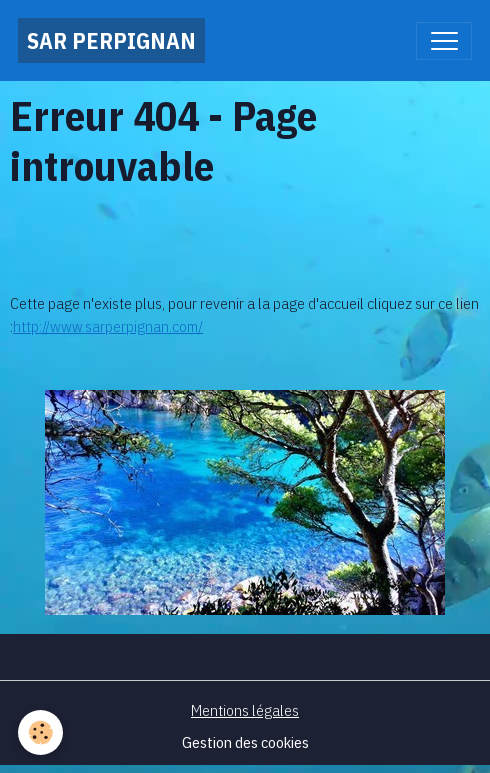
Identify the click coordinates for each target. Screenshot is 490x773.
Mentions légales (245, 710)
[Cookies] (40, 732)
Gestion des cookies (245, 742)
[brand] (111, 40)
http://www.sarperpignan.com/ (108, 326)
